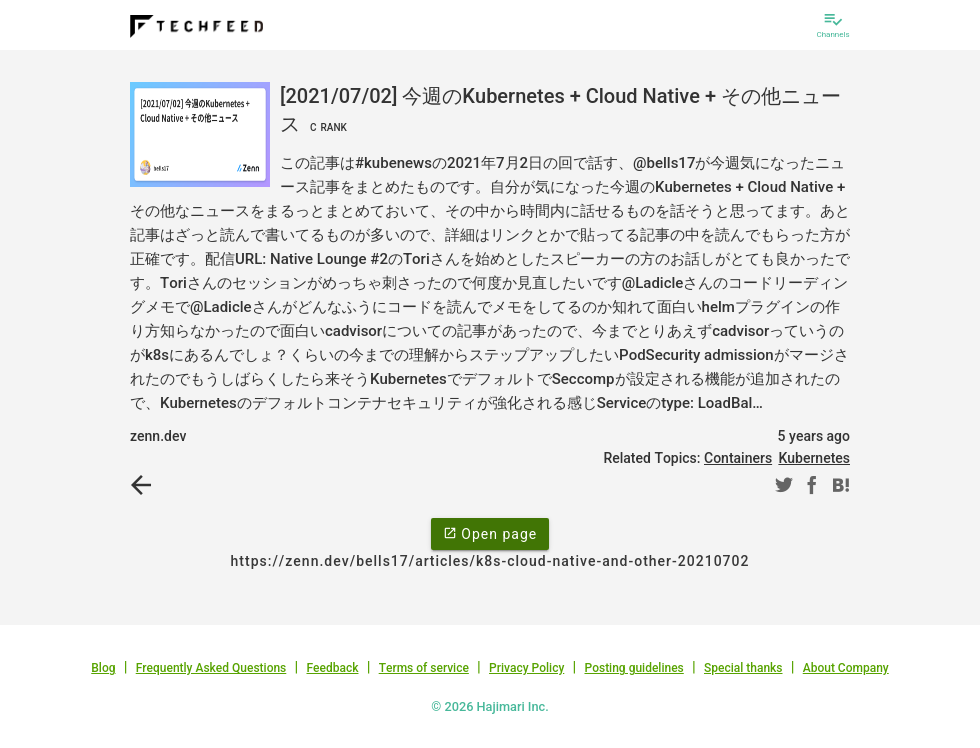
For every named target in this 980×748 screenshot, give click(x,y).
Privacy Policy (526, 668)
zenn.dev (158, 436)
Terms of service (424, 668)
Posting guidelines (633, 668)
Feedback (333, 668)
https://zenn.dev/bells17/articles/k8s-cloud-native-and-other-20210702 (490, 561)
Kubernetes (814, 458)
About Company (846, 668)
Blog (103, 668)
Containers (738, 458)
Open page (490, 533)
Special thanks (743, 668)
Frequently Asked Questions (211, 668)
